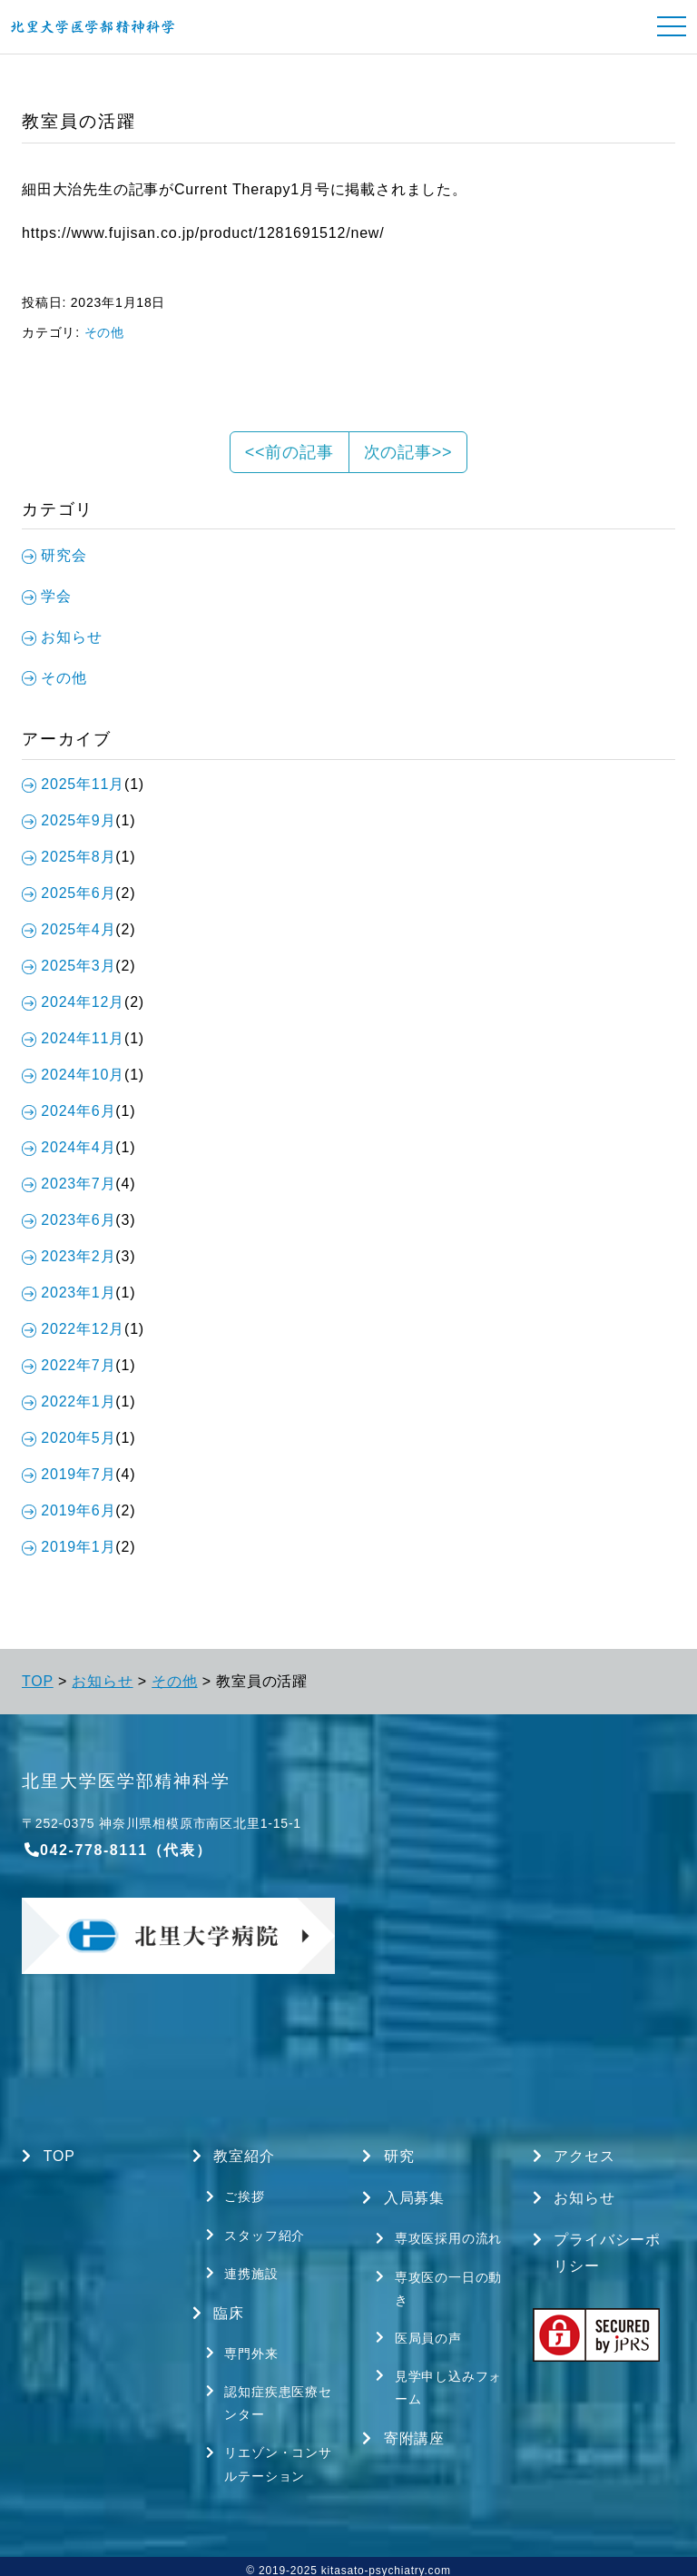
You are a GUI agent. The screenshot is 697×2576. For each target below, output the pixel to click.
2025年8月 (68, 856)
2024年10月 (73, 1074)
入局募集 (403, 2197)
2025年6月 (68, 893)
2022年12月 (73, 1329)
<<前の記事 (289, 452)
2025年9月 (68, 820)
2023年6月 (68, 1220)
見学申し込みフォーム (439, 2382)
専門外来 (242, 2348)
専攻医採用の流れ (439, 2235)
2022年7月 (68, 1365)
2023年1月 (68, 1292)
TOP (38, 1681)
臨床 (218, 2309)
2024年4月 (68, 1147)
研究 (388, 2156)
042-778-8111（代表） (116, 1850)
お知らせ (102, 1681)
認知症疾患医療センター (269, 2396)
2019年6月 (68, 1510)
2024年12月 (73, 1002)
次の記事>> (408, 452)
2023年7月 (68, 1183)
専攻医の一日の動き (439, 2285)
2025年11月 (73, 784)
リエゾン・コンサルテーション (269, 2456)
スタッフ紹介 (256, 2233)
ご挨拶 (235, 2195)
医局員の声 (419, 2333)
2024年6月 (68, 1111)
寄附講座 (403, 2432)
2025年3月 (68, 965)
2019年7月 (68, 1474)
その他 (104, 332)
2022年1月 (68, 1401)
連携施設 (242, 2270)
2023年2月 (68, 1256)
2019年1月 (68, 1546)
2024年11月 (73, 1038)
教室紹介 (233, 2156)
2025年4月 (68, 929)
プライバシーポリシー (597, 2250)
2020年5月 (68, 1438)
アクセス (574, 2156)
